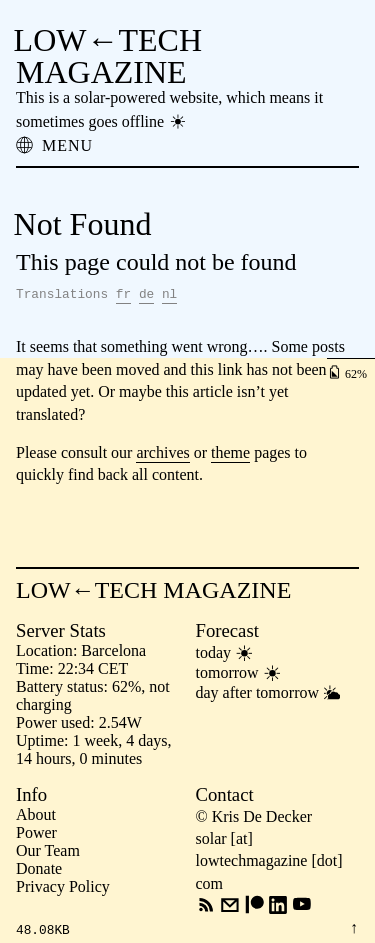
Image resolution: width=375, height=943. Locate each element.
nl (169, 294)
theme (230, 452)
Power (36, 832)
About (36, 814)
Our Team (48, 850)
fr (123, 294)
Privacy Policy (63, 886)
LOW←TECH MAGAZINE (108, 56)
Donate (39, 868)
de (146, 294)
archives (162, 452)
